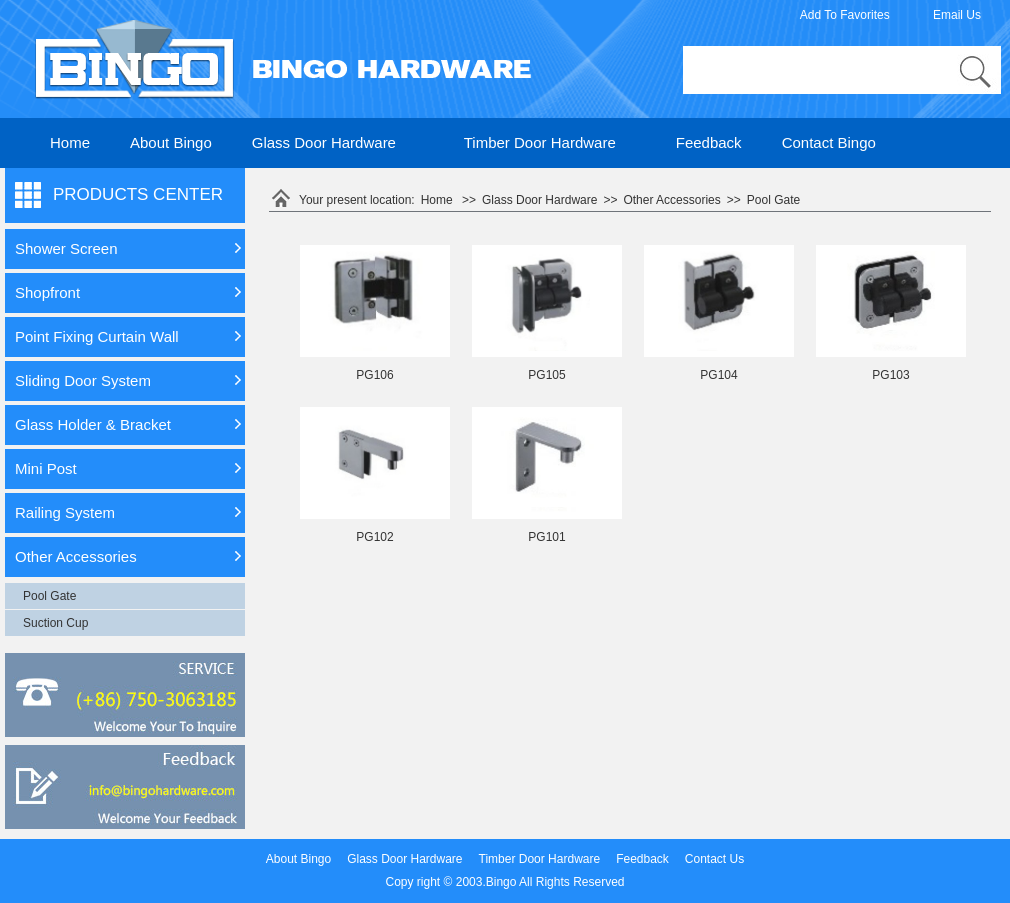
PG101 (546, 537)
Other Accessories (76, 556)
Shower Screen (66, 248)
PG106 (374, 375)
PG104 (718, 375)
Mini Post (46, 468)
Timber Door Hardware (540, 142)
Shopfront (47, 292)
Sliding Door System (83, 380)
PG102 (374, 537)
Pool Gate (49, 596)
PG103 (890, 375)
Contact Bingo (829, 142)
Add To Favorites (845, 15)
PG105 (546, 375)
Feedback (709, 142)
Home (70, 142)
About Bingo (171, 142)
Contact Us (714, 859)
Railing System (65, 512)
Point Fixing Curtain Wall (97, 336)
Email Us (957, 15)
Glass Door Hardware (324, 142)
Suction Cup (55, 623)
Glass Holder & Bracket (93, 424)
